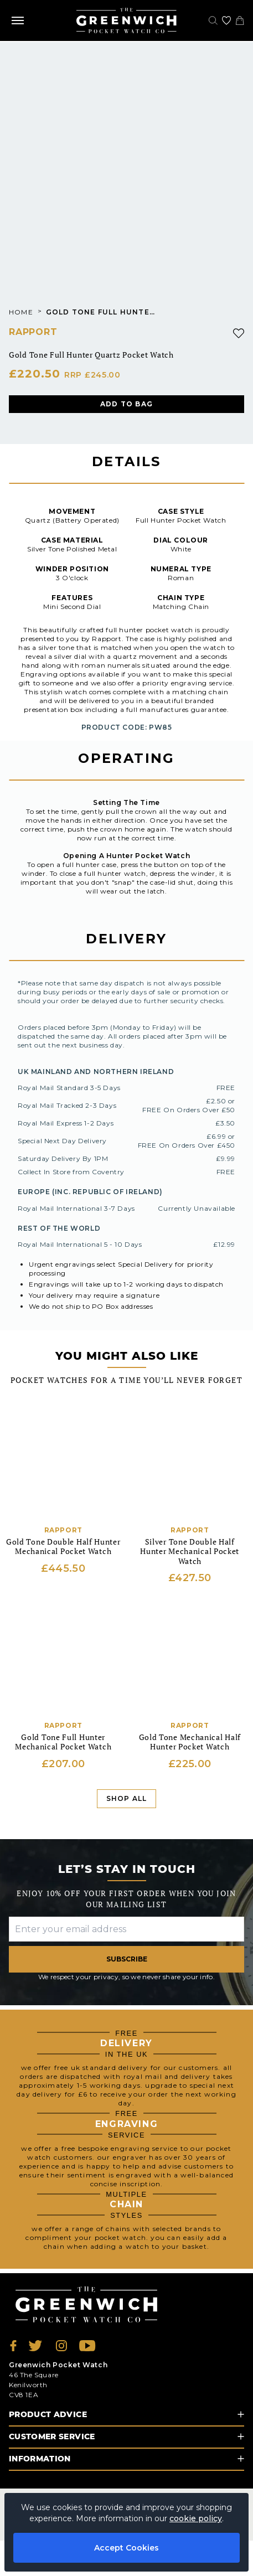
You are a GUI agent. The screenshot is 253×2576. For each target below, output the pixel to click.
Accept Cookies (126, 2548)
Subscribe (126, 1959)
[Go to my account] (226, 20)
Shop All (126, 1798)
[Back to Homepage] (126, 20)
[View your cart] (239, 20)
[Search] (213, 20)
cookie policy (195, 2518)
